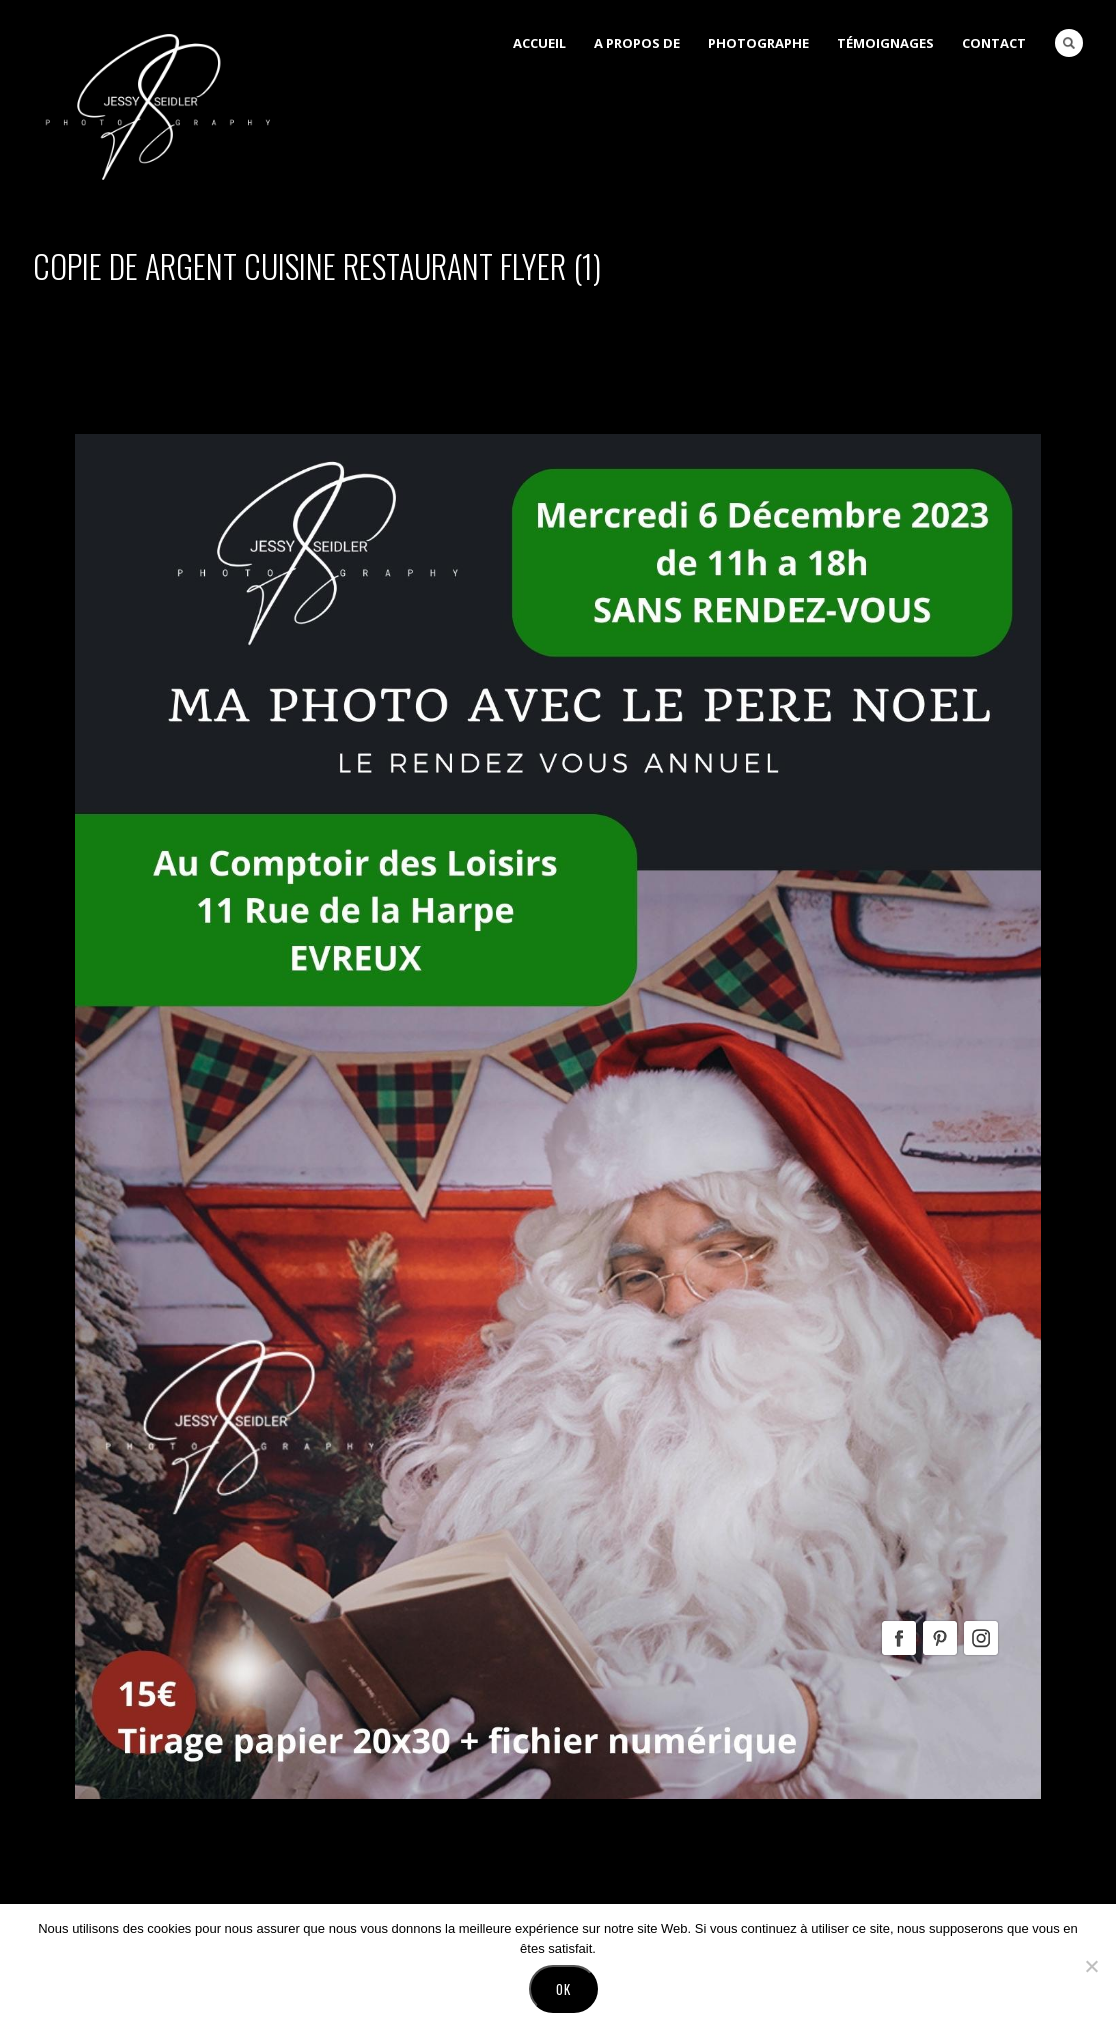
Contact (994, 43)
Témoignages (885, 43)
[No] (1091, 1966)
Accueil (539, 43)
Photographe (758, 43)
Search (1069, 43)
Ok (563, 1989)
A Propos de (637, 43)
